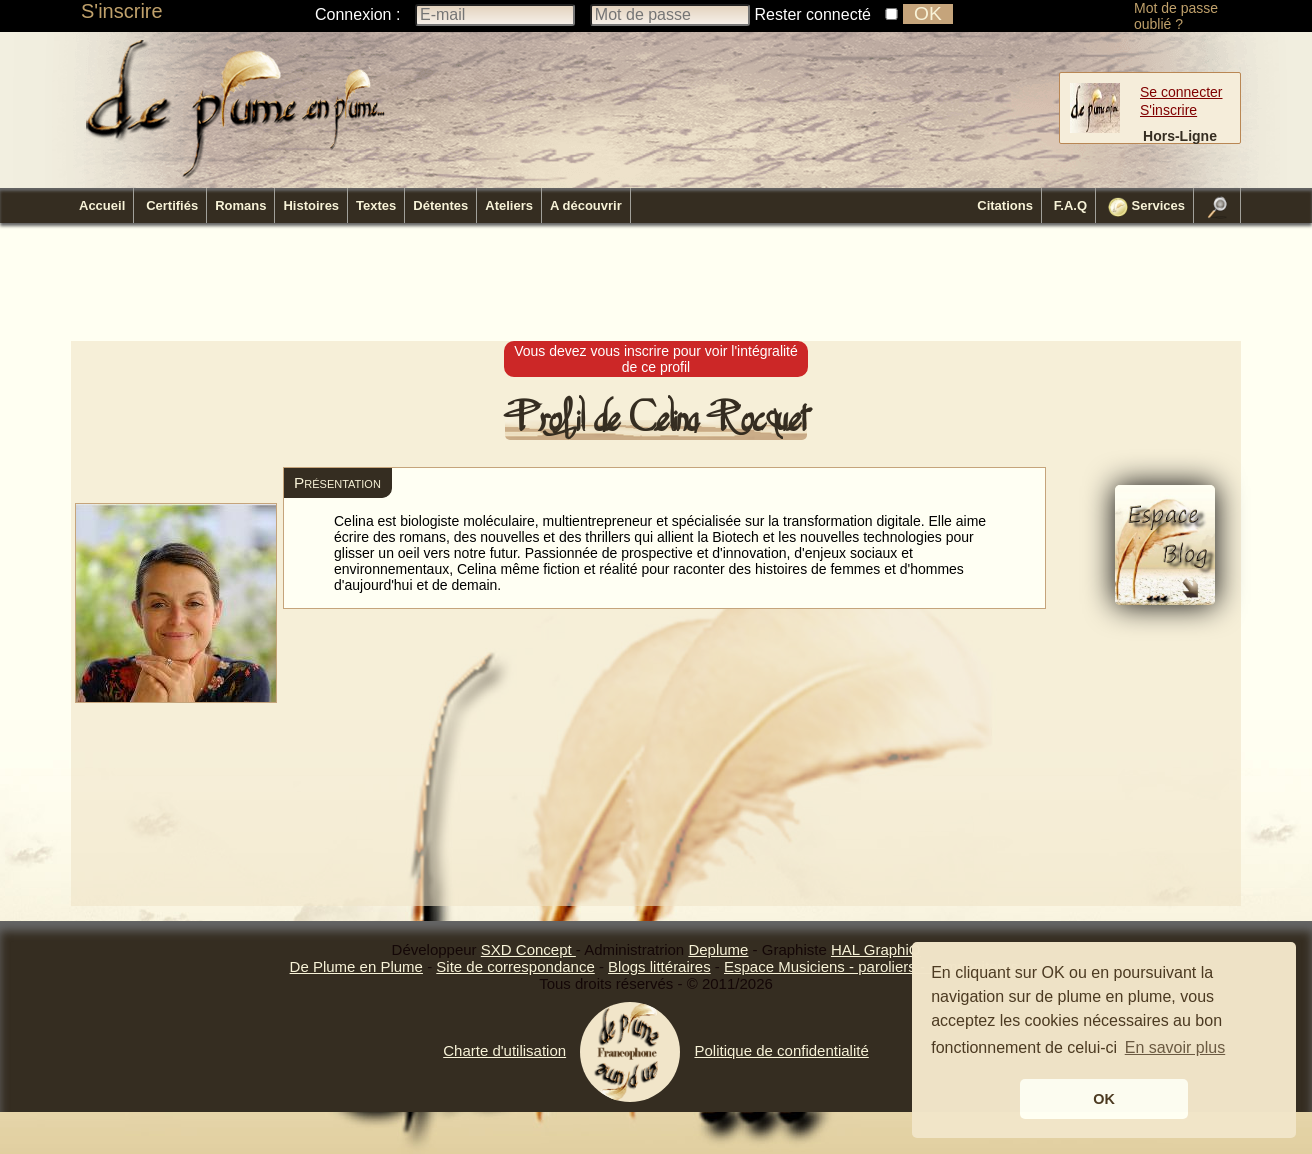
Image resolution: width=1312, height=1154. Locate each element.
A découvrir (586, 205)
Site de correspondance (515, 966)
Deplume (718, 949)
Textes (376, 205)
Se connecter (1181, 92)
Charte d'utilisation (504, 1050)
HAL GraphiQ (875, 949)
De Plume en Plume (356, 966)
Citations (1005, 205)
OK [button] (1104, 1099)
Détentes (440, 205)
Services (1146, 207)
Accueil (102, 205)
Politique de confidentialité (781, 1050)
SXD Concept (528, 949)
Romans (240, 205)
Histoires (311, 205)
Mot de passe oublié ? (1176, 16)
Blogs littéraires (659, 966)
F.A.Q (1070, 205)
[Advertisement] (656, 283)
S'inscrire (122, 11)
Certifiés (172, 205)
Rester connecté (813, 14)
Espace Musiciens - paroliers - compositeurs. (873, 966)
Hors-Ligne (1180, 136)
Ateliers (509, 205)
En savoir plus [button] (1175, 1047)
